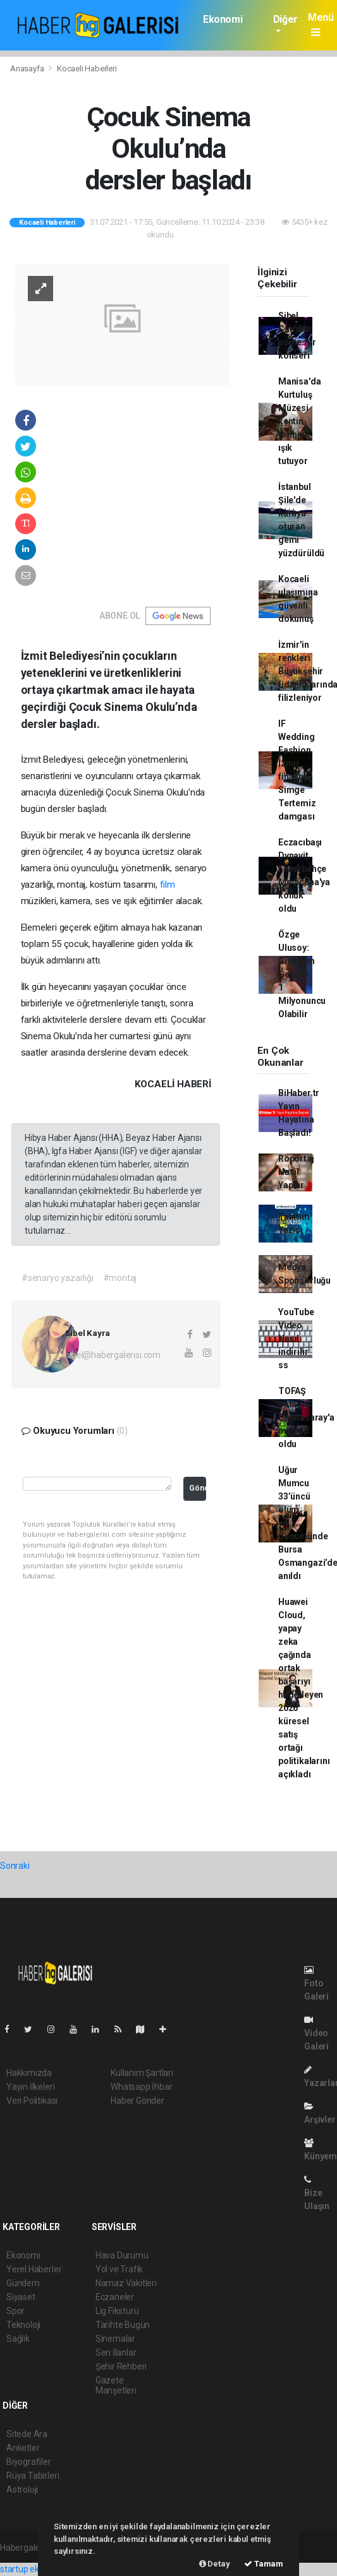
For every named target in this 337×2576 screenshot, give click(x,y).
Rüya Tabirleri (32, 2476)
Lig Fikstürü (117, 2311)
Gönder (198, 1488)
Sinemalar (115, 2339)
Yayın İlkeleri (30, 2087)
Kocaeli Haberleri (87, 68)
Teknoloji (23, 2325)
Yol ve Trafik (119, 2269)
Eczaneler (114, 2297)
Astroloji (22, 2489)
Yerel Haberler (33, 2269)
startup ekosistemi (36, 2569)
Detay (214, 2563)
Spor (15, 2311)
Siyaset (20, 2297)
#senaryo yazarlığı (57, 1278)
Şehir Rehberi (121, 2366)
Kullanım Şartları (142, 2073)
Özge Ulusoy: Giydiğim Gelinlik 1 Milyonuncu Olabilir (302, 974)
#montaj (120, 1278)
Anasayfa (28, 68)
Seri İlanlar (116, 2352)
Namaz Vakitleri (126, 2283)
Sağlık (18, 2339)
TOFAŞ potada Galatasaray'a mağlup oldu (306, 1417)
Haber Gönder (137, 2101)
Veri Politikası (32, 2101)
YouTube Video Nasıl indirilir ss (296, 1338)
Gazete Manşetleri (116, 2385)
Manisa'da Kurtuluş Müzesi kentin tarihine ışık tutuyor (299, 421)
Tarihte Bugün (122, 2325)
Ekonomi (222, 19)
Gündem (23, 2283)
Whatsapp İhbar (141, 2087)
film (167, 884)
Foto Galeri (316, 1983)
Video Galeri (316, 2033)
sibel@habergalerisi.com (113, 1355)
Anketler (22, 2448)
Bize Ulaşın (316, 2193)
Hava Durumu (122, 2255)
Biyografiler (28, 2462)
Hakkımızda (29, 2073)
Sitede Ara (26, 2434)
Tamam (263, 2563)
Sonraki (15, 1866)
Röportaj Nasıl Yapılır (296, 1172)
